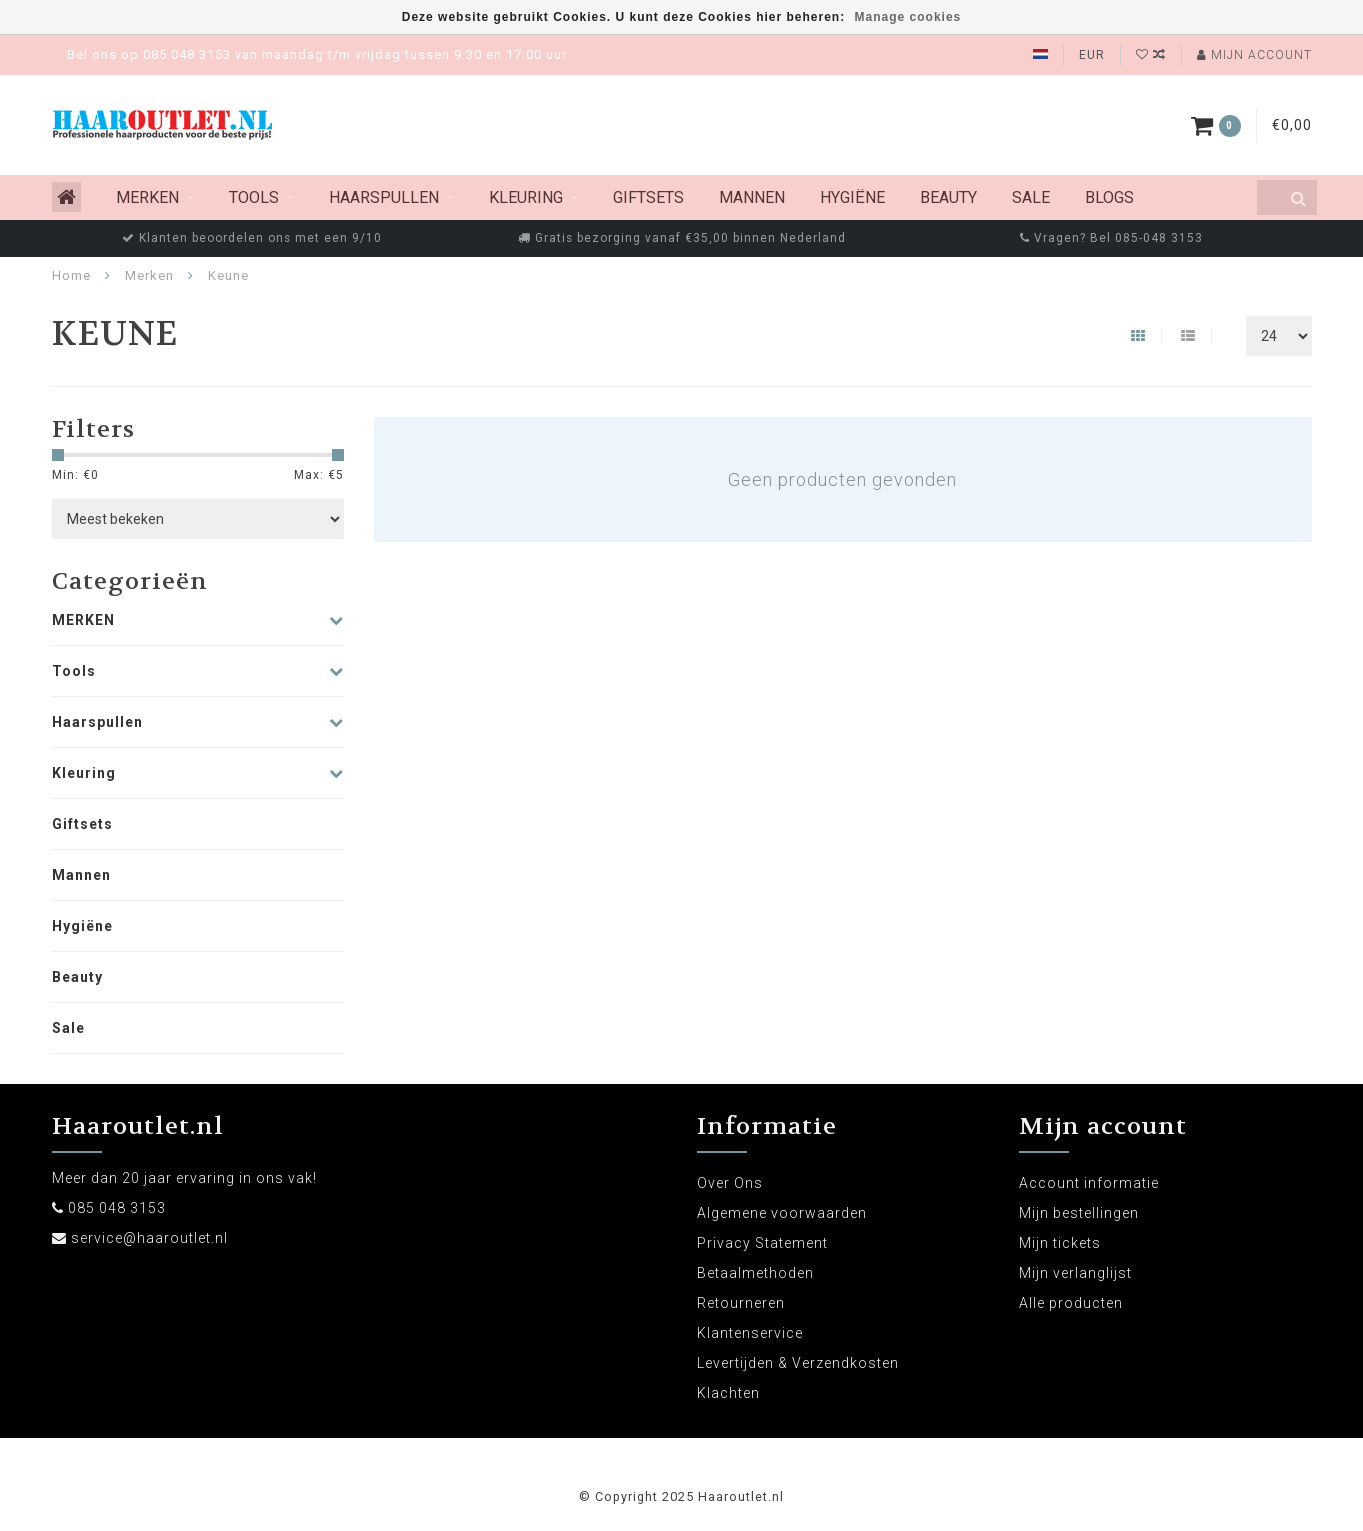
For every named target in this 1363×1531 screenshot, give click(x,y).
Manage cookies (908, 17)
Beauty (948, 197)
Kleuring (526, 197)
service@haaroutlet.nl (149, 1238)
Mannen (752, 197)
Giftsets (648, 197)
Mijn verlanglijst (1075, 1273)
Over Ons (730, 1183)
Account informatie (1089, 1183)
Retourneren (741, 1303)
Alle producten (1071, 1303)
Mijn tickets (1060, 1243)
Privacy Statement (762, 1243)
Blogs (1109, 197)
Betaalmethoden (755, 1273)
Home (71, 275)
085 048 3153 (117, 1208)
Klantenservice (750, 1333)
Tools (254, 197)
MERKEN (147, 197)
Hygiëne (852, 197)
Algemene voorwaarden (782, 1213)
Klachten (728, 1393)
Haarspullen (384, 197)
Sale (1031, 197)
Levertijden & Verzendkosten (798, 1363)
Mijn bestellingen (1079, 1213)
